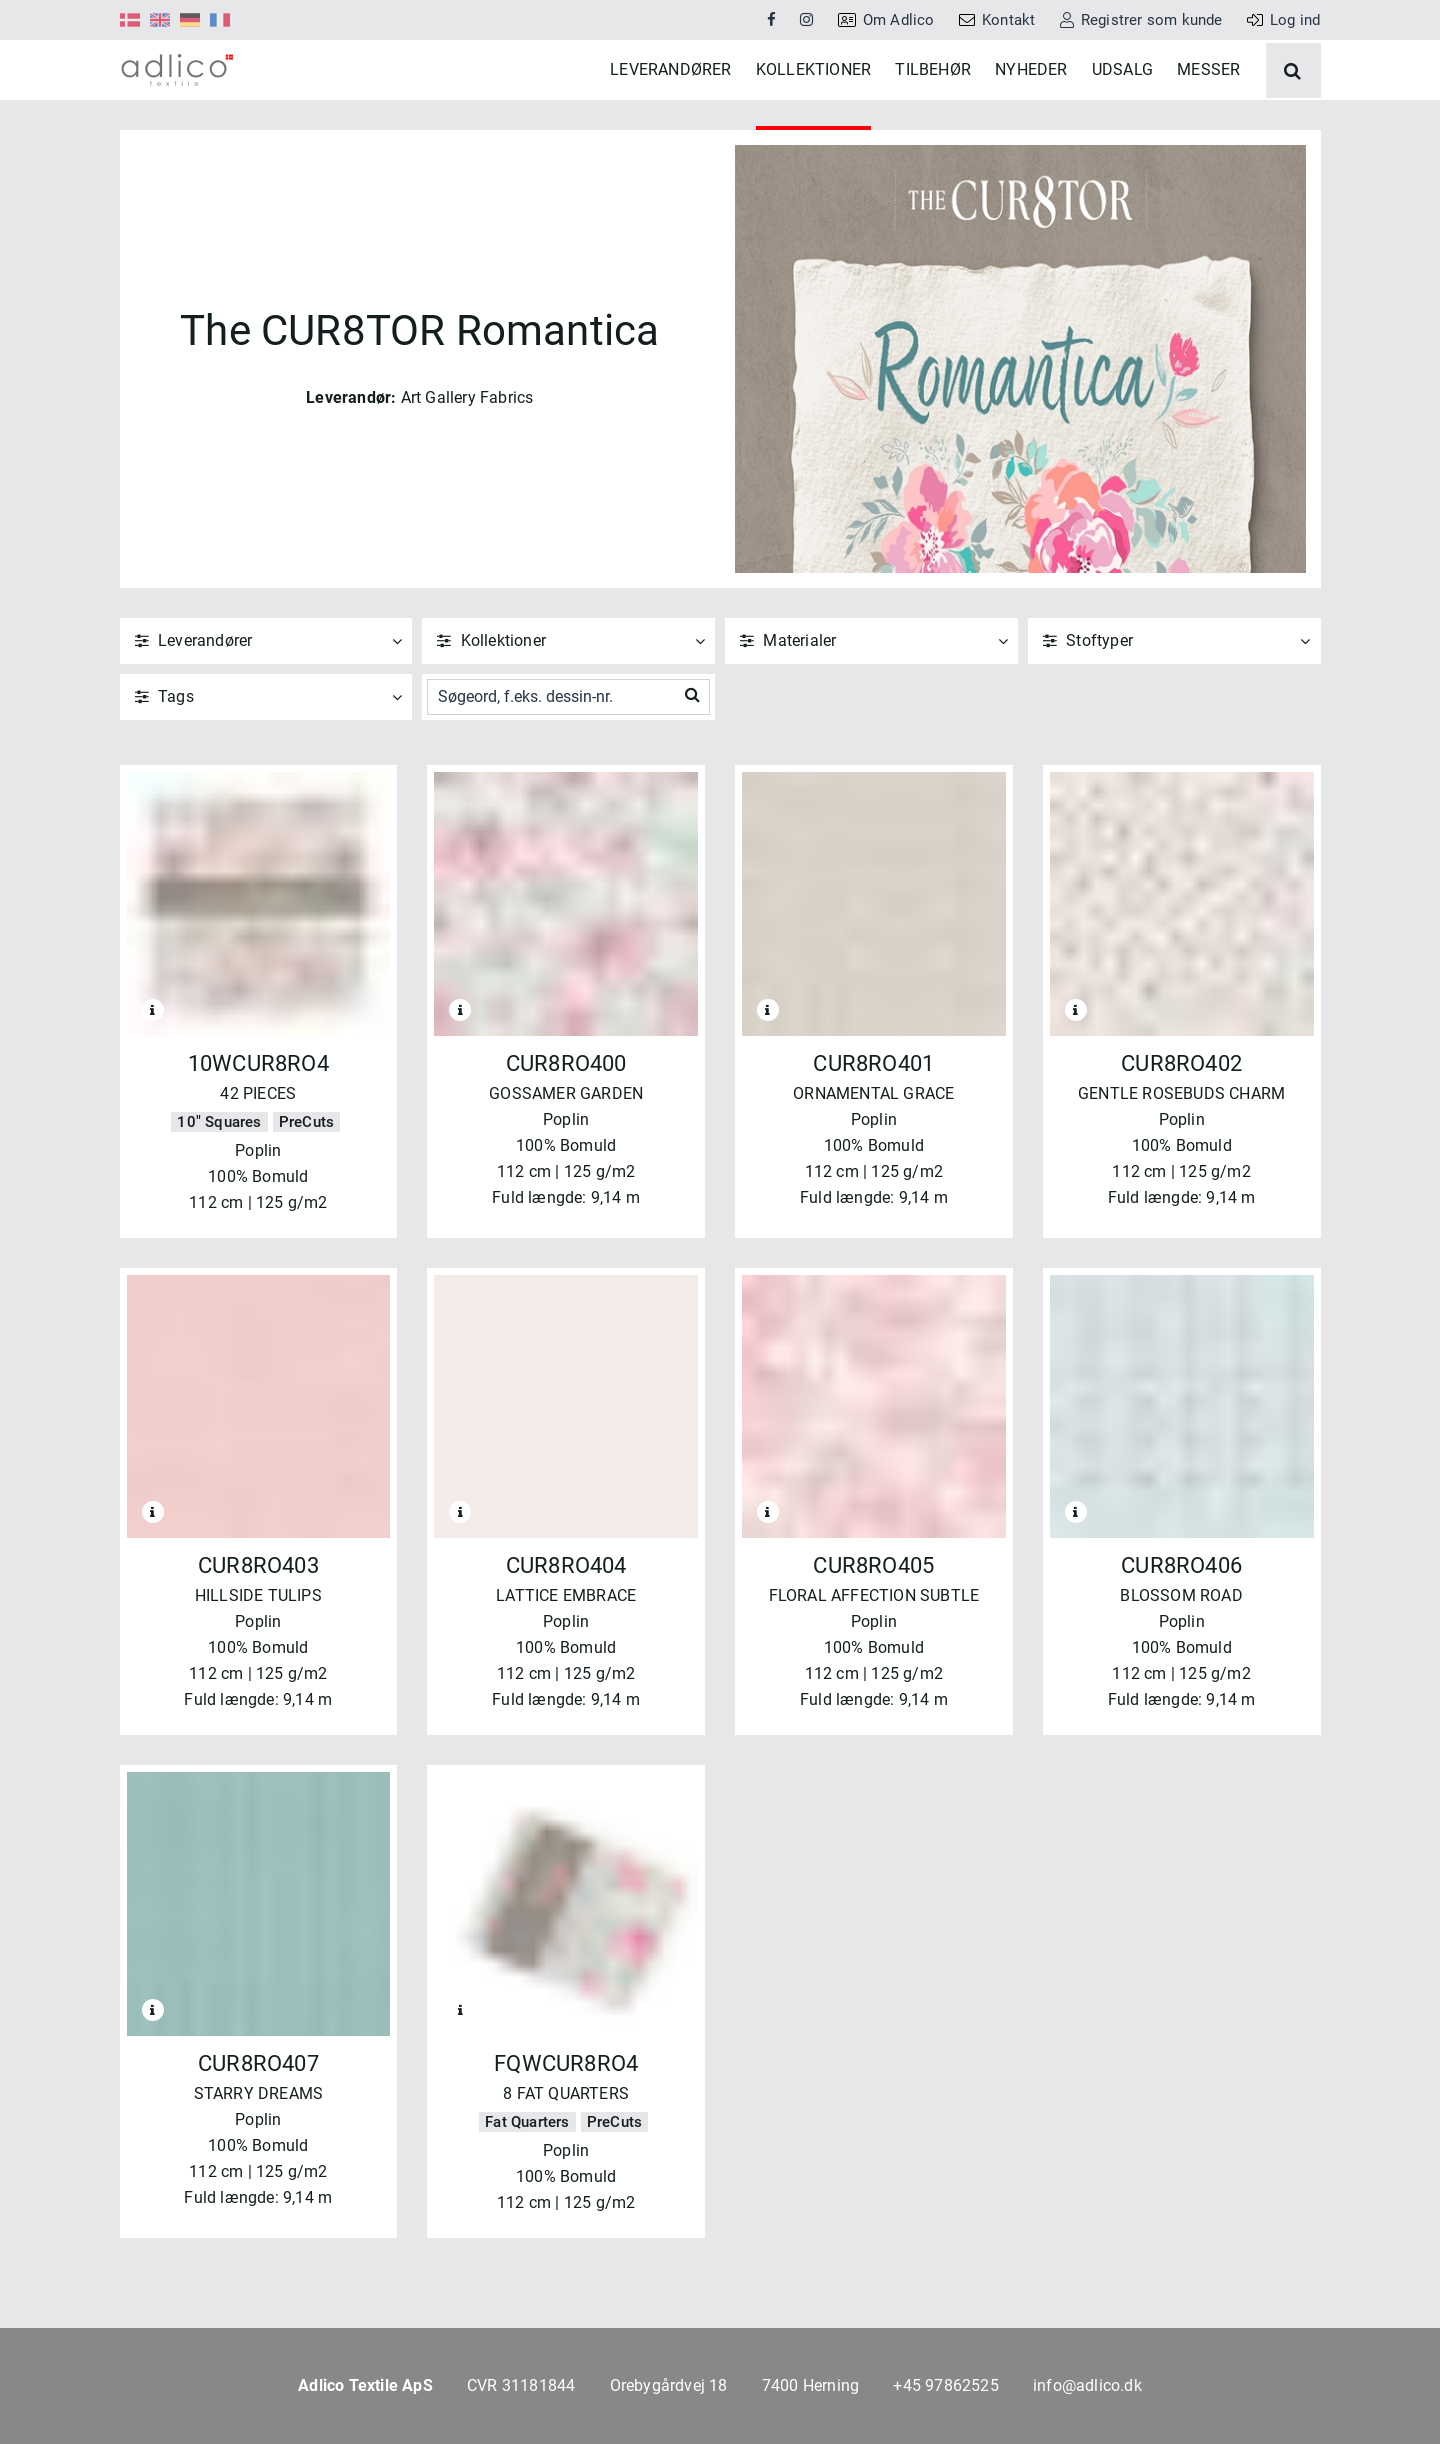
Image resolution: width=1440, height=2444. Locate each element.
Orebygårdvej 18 (669, 2385)
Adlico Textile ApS (365, 2385)
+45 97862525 (945, 2385)
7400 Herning (810, 2385)
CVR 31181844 (521, 2385)
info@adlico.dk (1087, 2385)
